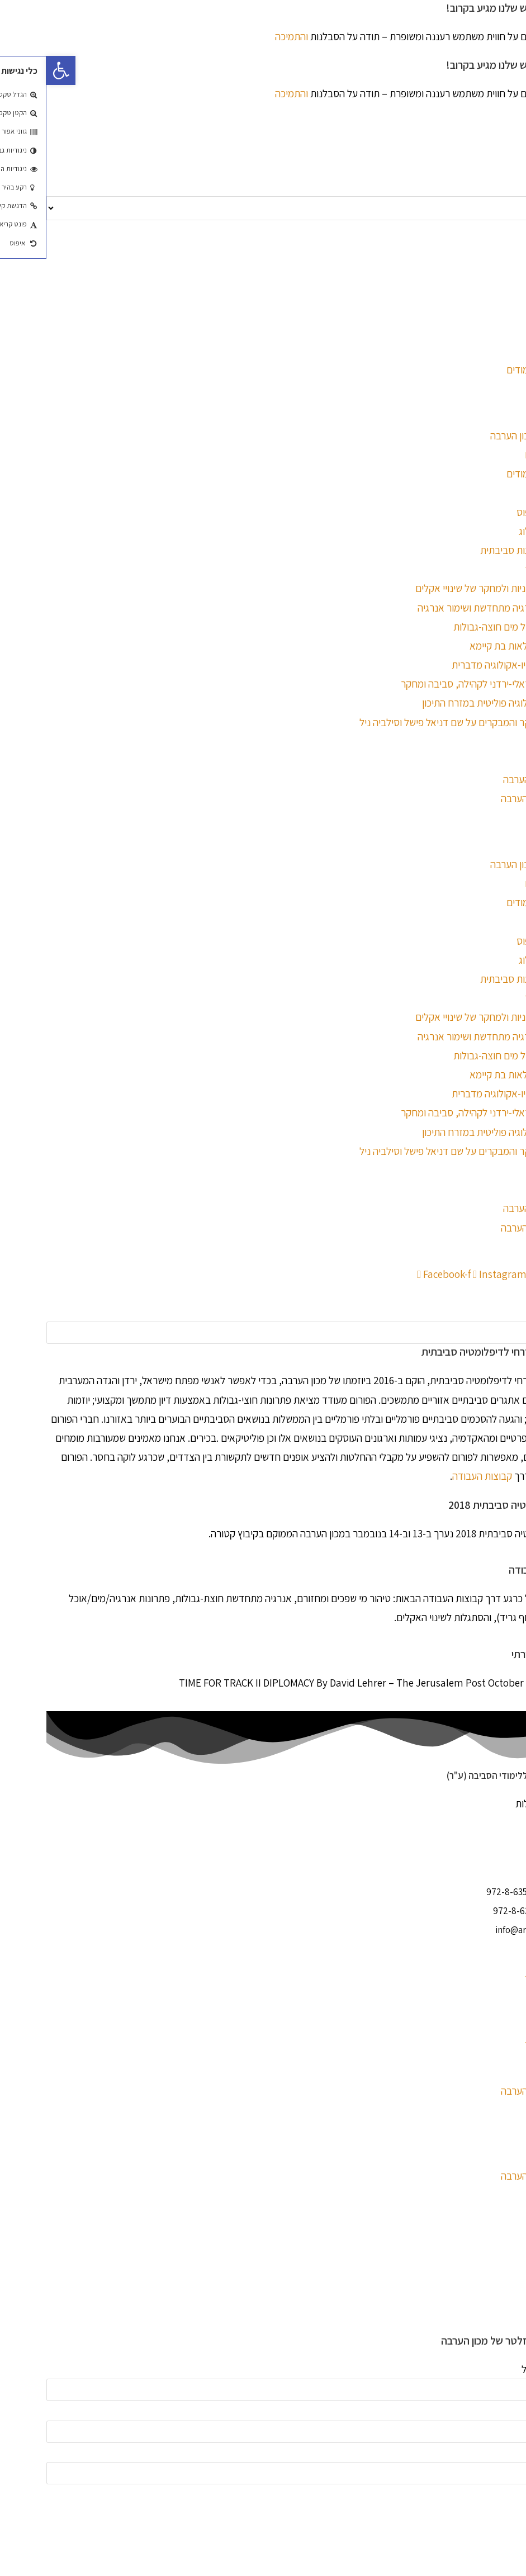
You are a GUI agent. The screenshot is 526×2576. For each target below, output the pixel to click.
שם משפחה (503, 2452)
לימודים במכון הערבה (485, 435)
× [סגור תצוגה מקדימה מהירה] (523, 2517)
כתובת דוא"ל (500, 2369)
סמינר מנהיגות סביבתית (480, 550)
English (509, 238)
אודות (515, 760)
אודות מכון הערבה (491, 779)
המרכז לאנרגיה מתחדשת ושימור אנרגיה (448, 607)
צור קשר (510, 818)
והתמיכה (245, 36)
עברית (513, 257)
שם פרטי (509, 2410)
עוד (519, 1552)
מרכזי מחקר (502, 569)
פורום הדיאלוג (499, 531)
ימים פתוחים (502, 454)
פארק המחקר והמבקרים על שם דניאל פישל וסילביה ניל (419, 722)
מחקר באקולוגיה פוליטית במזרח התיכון (451, 702)
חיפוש (514, 1312)
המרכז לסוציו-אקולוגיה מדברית (465, 664)
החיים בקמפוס (498, 512)
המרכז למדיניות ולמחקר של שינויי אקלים (447, 588)
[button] (263, 1293)
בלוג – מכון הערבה (490, 798)
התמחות (510, 492)
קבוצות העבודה (436, 1476)
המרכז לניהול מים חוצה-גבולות (466, 626)
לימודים (511, 416)
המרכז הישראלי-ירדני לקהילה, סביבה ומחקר (440, 683)
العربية (511, 276)
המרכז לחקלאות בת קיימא (474, 645)
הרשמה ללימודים (493, 473)
